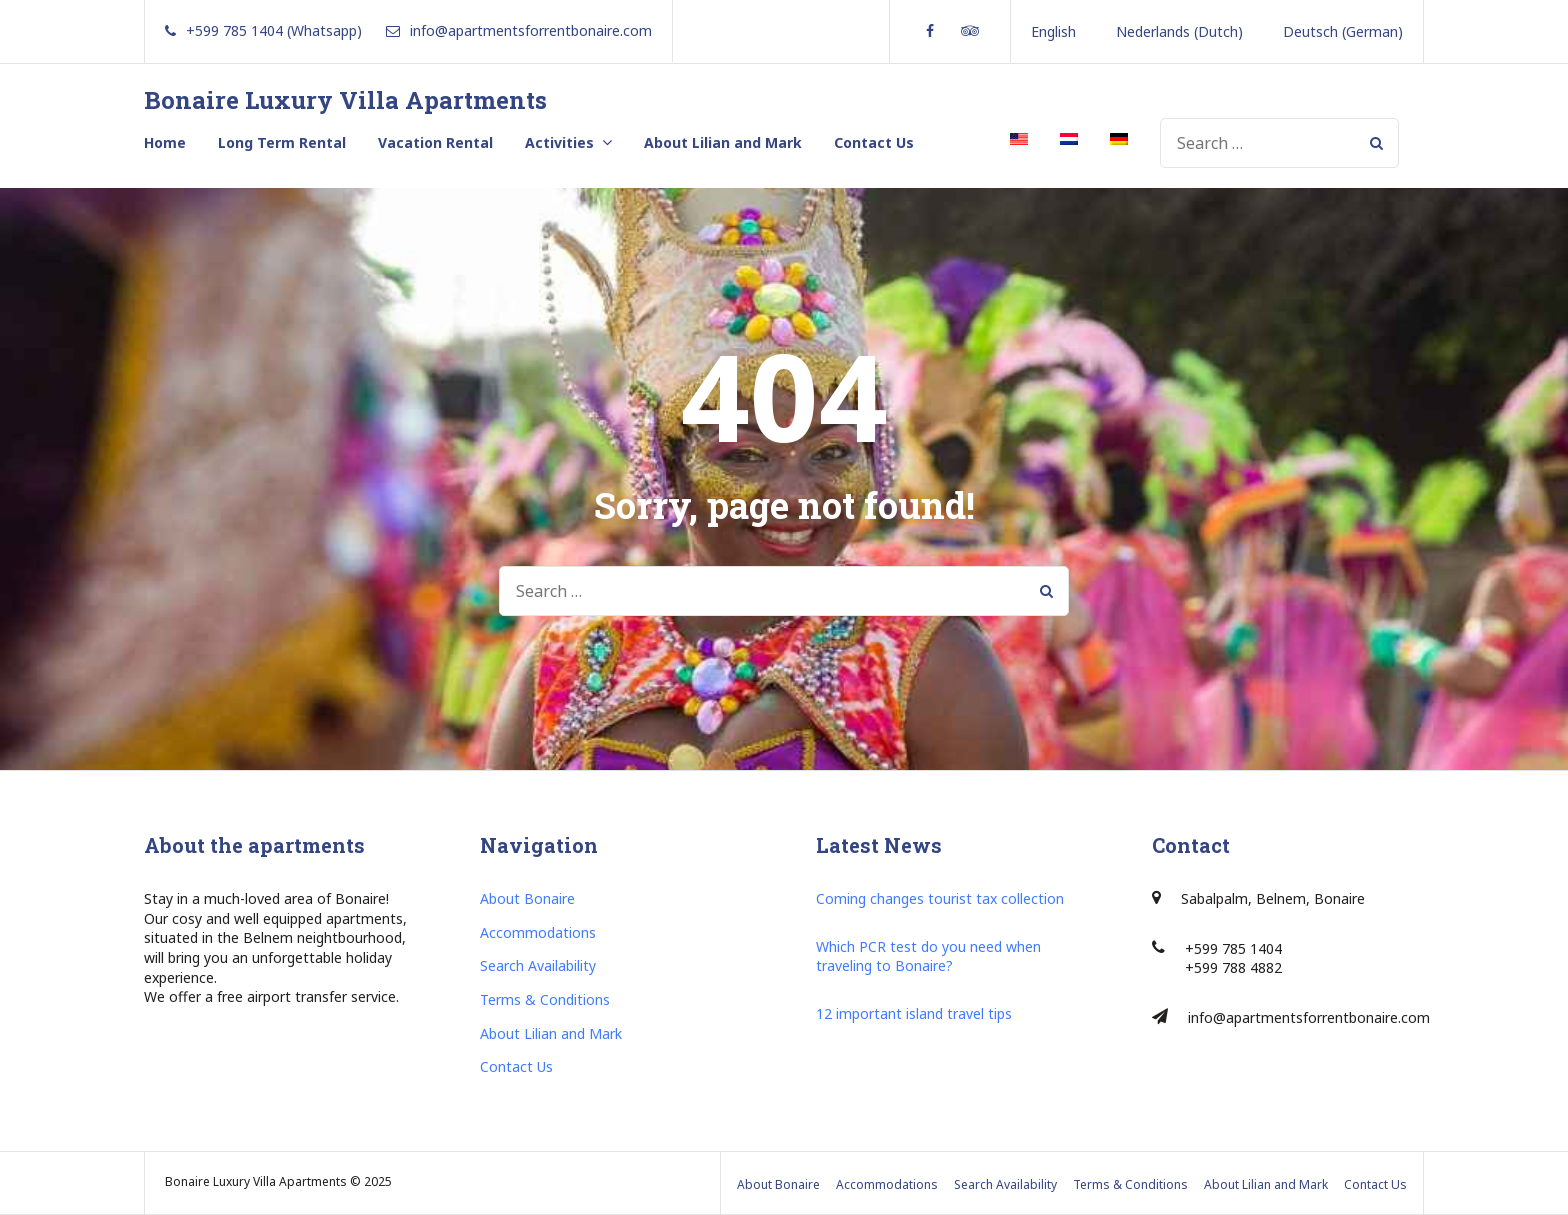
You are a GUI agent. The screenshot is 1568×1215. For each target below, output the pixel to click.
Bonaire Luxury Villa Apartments (345, 100)
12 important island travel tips (914, 1013)
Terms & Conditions (545, 999)
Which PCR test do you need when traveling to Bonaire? (928, 956)
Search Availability (538, 965)
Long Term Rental (282, 142)
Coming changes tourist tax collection (940, 898)
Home (165, 142)
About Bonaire (527, 898)
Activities (559, 142)
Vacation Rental (435, 142)
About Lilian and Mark (723, 142)
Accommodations (538, 932)
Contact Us (874, 142)
